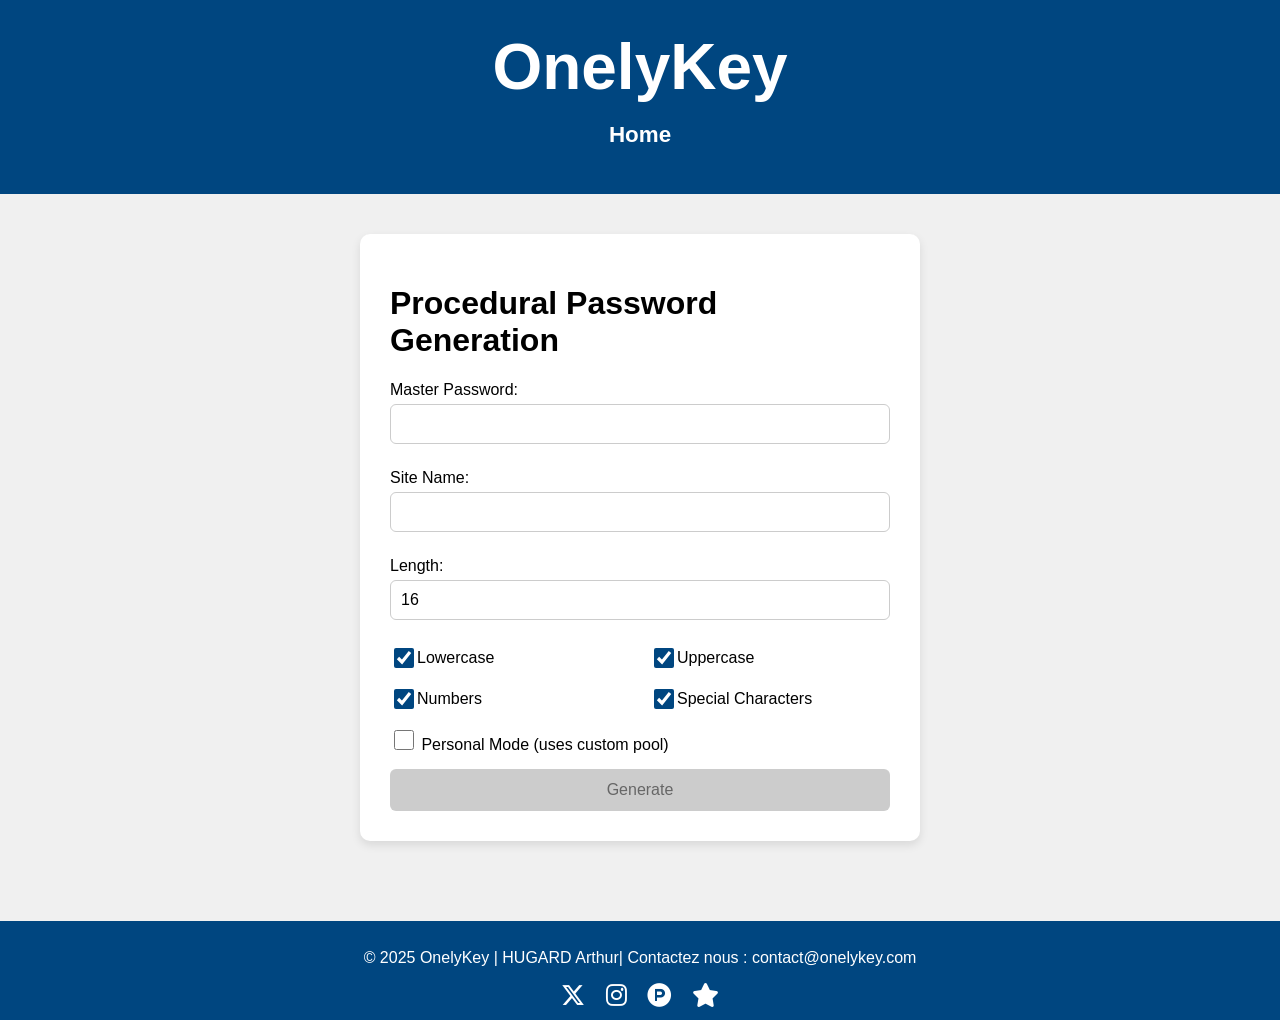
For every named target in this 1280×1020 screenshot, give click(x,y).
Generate (640, 789)
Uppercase (704, 658)
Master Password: (454, 389)
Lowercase (444, 658)
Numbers (438, 699)
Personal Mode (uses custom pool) (531, 741)
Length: (416, 565)
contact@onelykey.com (834, 957)
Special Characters (733, 699)
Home (640, 134)
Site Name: (429, 477)
